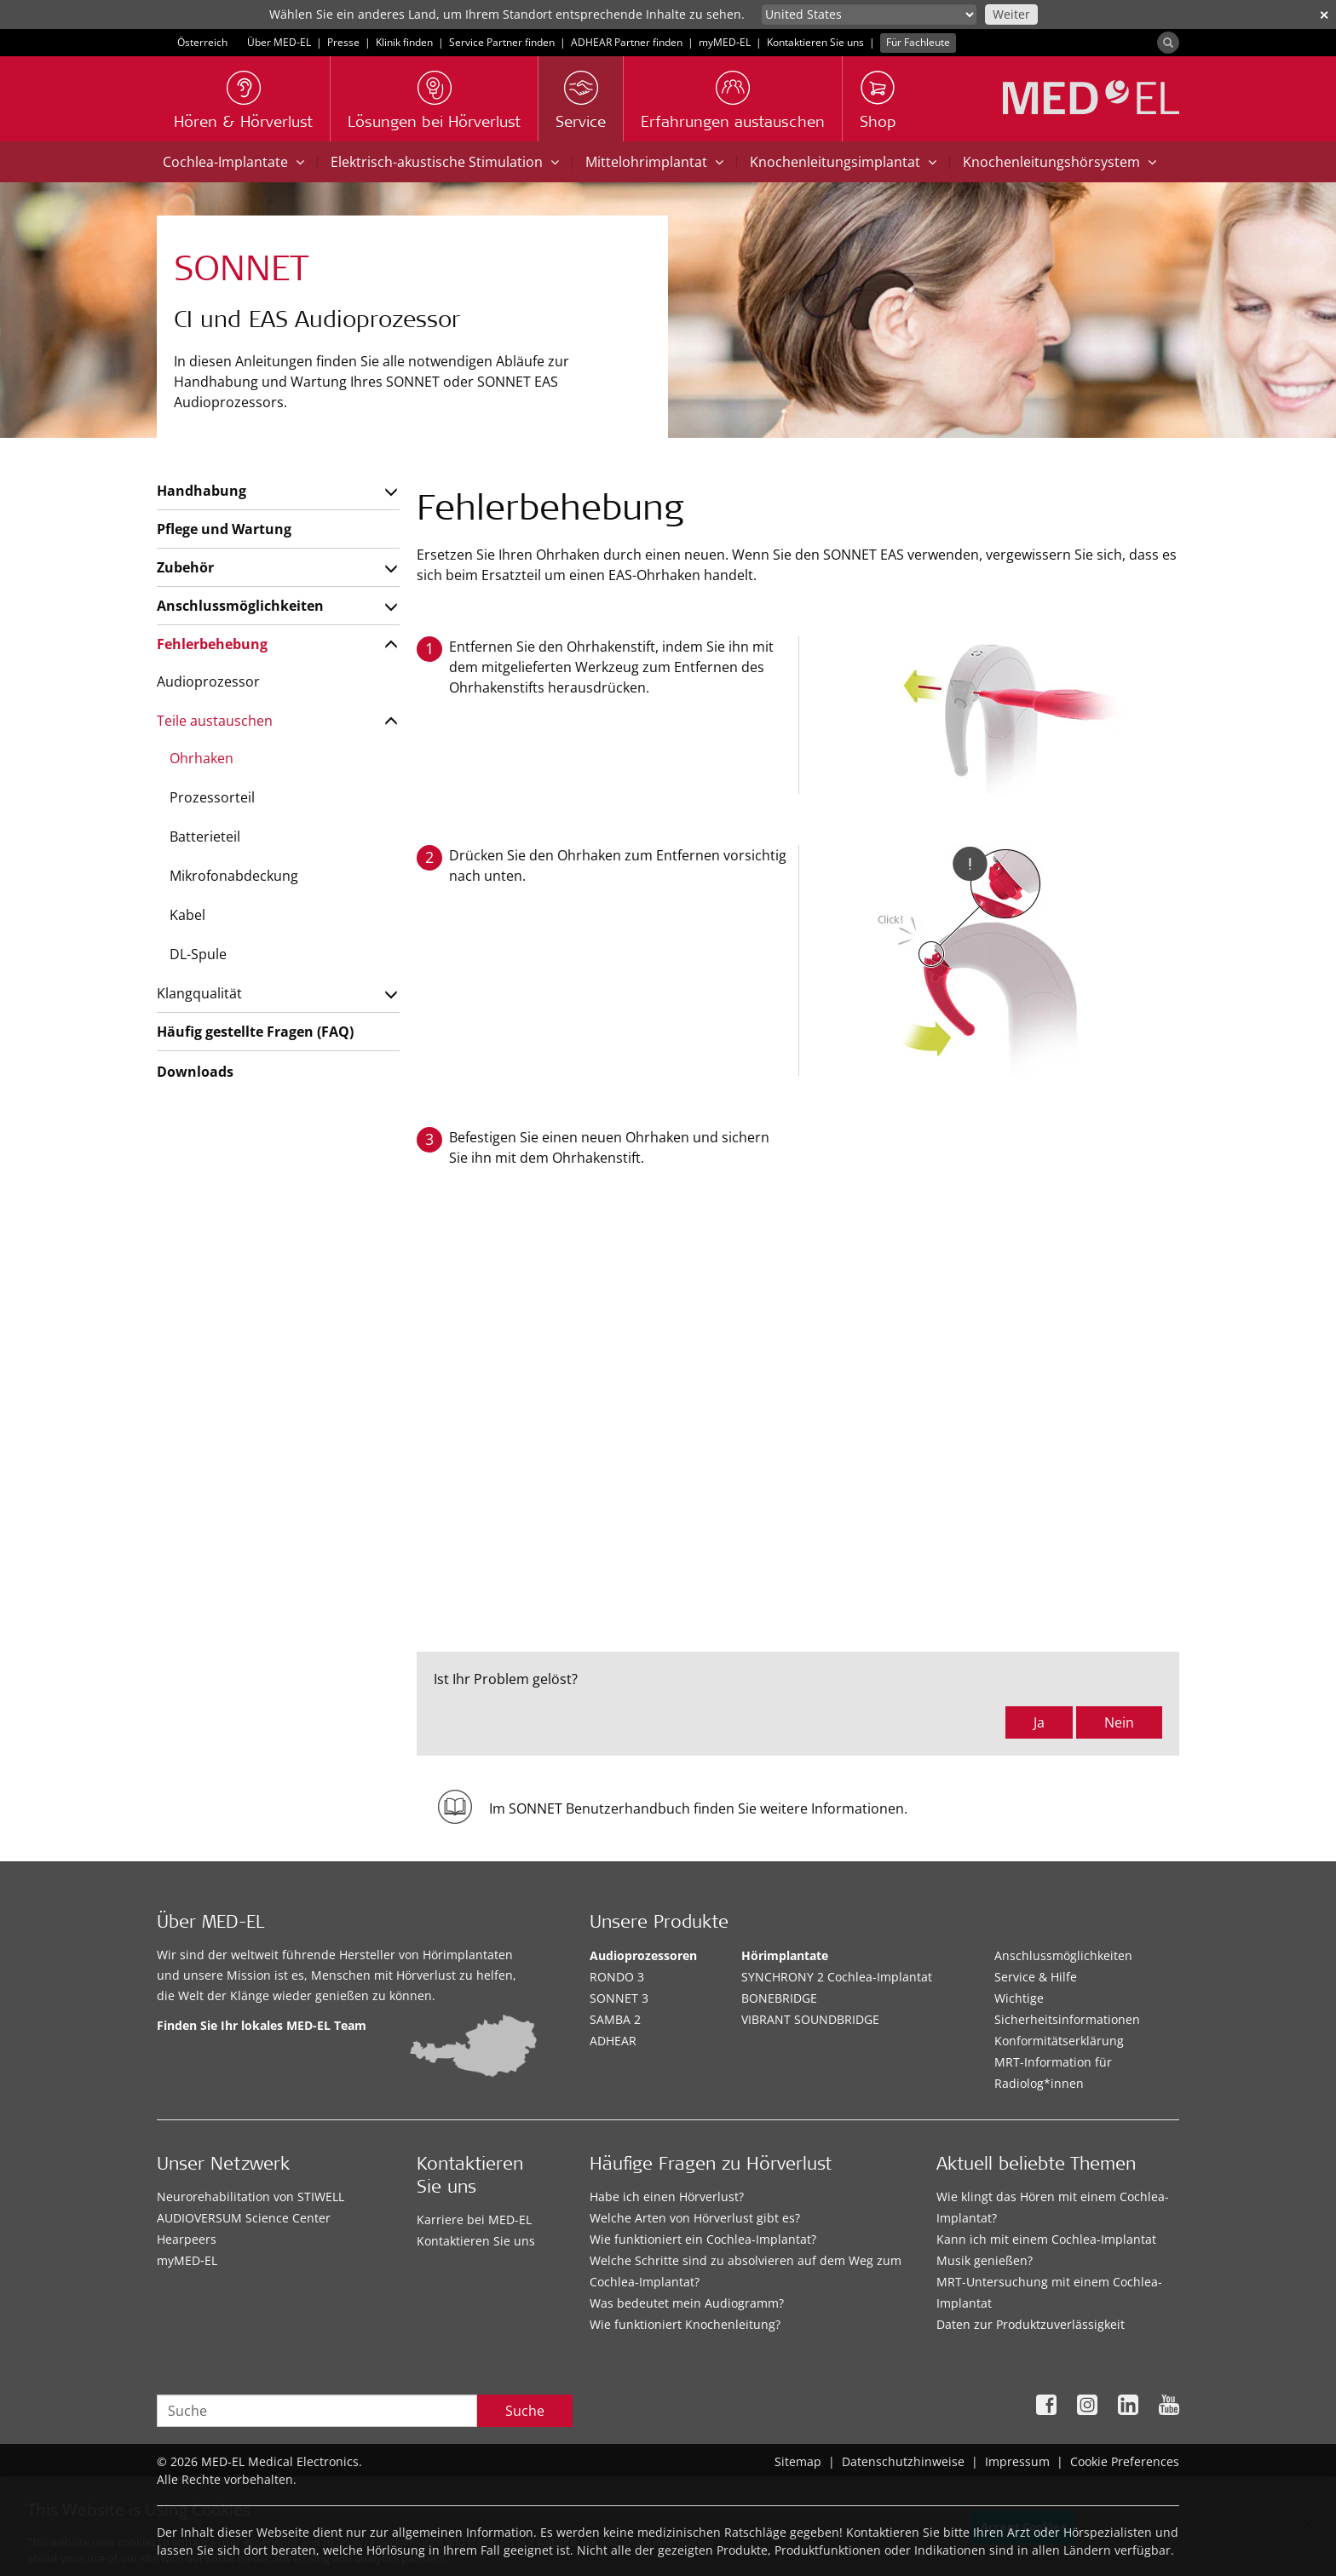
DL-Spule (198, 954)
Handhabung (201, 490)
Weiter (1011, 14)
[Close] (1308, 2528)
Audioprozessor (208, 681)
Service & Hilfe (1035, 1977)
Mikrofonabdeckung (234, 875)
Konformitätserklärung (1059, 2041)
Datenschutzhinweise (903, 2461)
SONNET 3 (619, 1998)
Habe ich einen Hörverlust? (667, 2196)
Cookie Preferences (1124, 2461)
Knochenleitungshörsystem (1059, 161)
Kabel (187, 915)
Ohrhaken (201, 758)
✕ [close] (1324, 15)
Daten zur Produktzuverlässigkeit (1030, 2324)
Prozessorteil (212, 797)
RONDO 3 (617, 1977)
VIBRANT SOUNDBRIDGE (810, 2019)
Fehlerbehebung (212, 644)
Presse (343, 42)
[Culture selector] (869, 14)
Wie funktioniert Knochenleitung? (685, 2324)
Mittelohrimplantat (654, 161)
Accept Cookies (1023, 2531)
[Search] (1168, 43)
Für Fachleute (918, 42)
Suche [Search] (524, 2410)
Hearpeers (186, 2239)
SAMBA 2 (615, 2019)
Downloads (195, 1071)
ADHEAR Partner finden (626, 42)
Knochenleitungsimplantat (843, 161)
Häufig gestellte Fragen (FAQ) (255, 1031)
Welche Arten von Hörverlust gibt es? (695, 2218)
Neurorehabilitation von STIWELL (250, 2196)
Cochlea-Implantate (233, 161)
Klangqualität (199, 993)
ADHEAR (613, 2041)
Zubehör (185, 567)
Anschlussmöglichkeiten (240, 605)
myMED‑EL (725, 42)
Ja (1039, 1722)
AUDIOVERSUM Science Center (244, 2218)
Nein (1119, 1722)
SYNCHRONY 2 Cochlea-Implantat (836, 1977)
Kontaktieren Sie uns (815, 42)
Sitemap (798, 2461)
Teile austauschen (215, 720)
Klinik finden (404, 42)
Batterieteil (205, 836)
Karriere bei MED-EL (474, 2219)
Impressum (1017, 2461)
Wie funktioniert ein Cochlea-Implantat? (703, 2239)
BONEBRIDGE (779, 1998)
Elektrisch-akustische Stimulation (445, 161)
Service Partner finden (502, 42)
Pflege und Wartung (224, 529)
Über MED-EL (279, 42)
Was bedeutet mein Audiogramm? (687, 2303)
